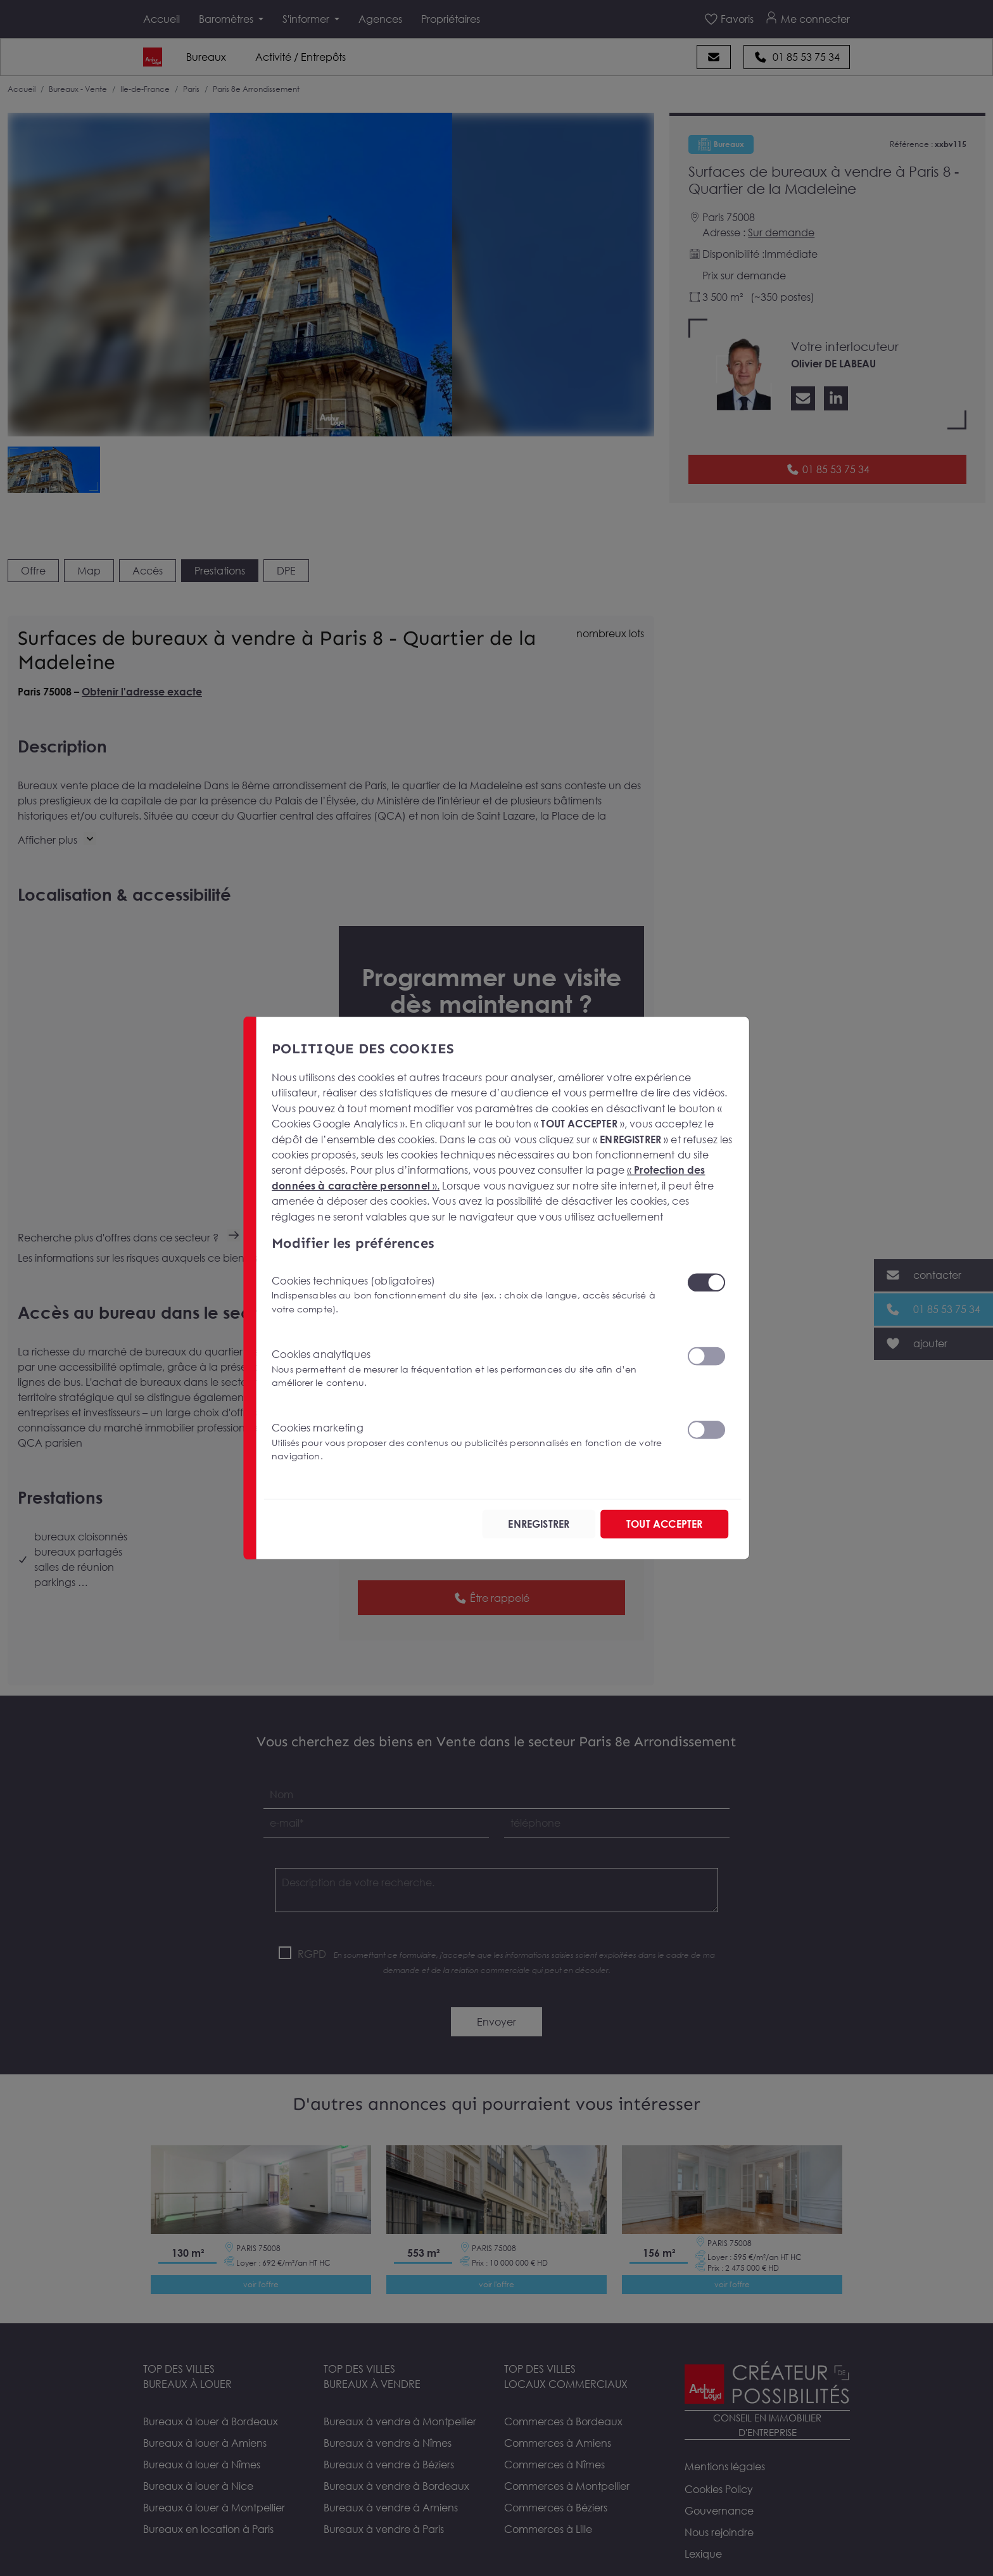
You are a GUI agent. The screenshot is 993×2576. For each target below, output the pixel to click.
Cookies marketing (471, 1441)
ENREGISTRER (538, 1524)
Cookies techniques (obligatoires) (471, 1294)
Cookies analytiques (471, 1368)
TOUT (664, 1524)
